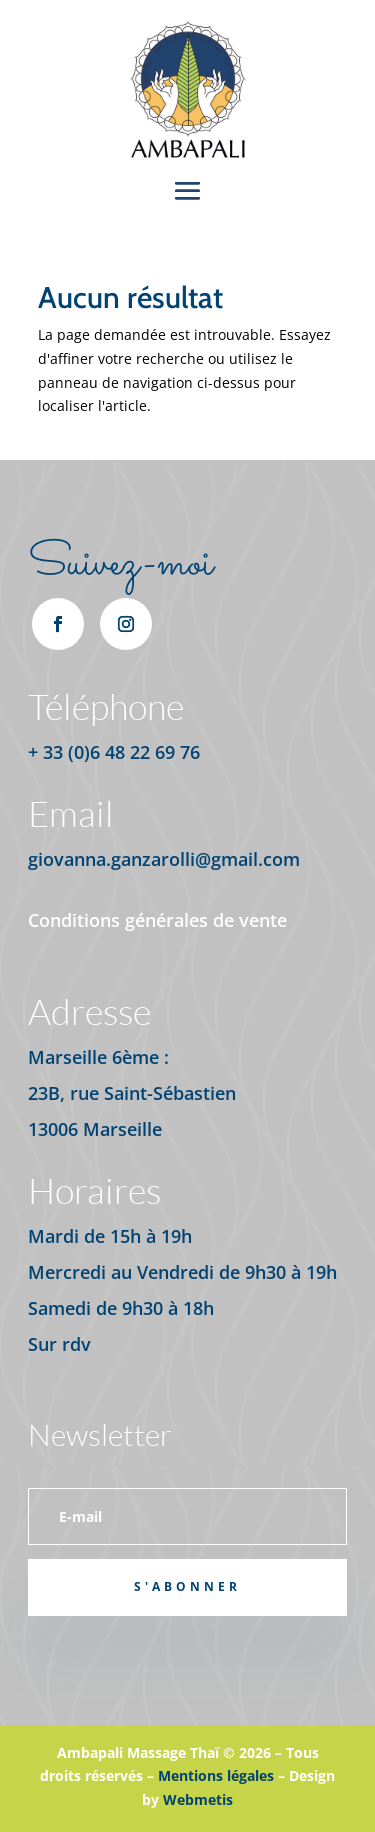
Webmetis (198, 1799)
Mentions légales (216, 1775)
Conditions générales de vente (157, 920)
